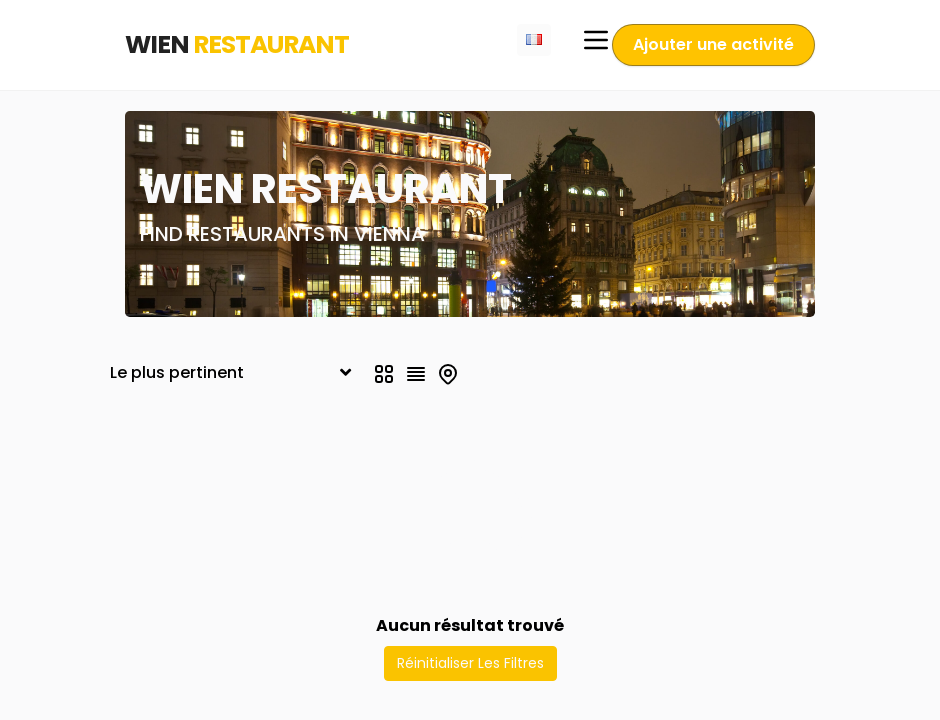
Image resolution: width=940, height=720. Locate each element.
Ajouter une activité (713, 44)
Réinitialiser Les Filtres (470, 663)
